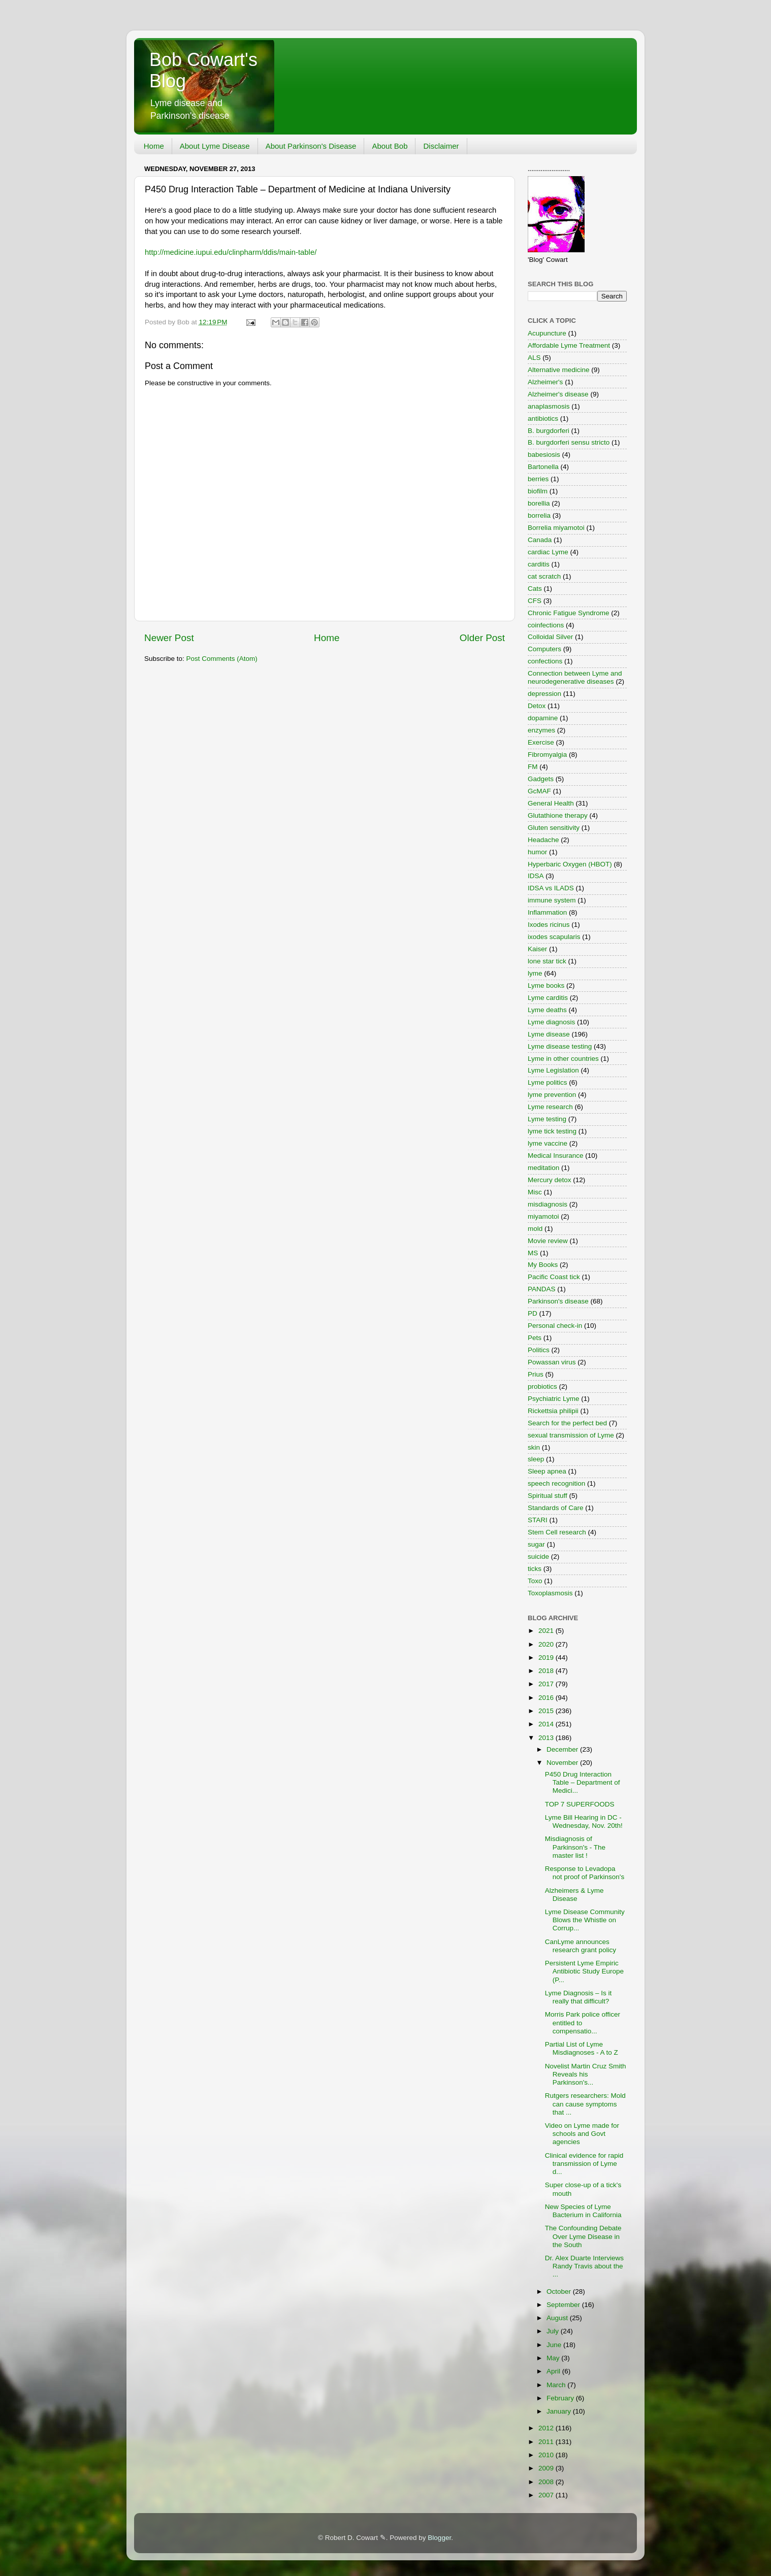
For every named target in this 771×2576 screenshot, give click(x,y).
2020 (547, 1644)
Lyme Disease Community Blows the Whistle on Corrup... (585, 1920)
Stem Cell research (557, 1532)
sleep (536, 1459)
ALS (534, 357)
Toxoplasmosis (550, 1593)
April (554, 2371)
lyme (535, 973)
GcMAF (539, 791)
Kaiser (537, 949)
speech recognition (556, 1483)
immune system (552, 900)
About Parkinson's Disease (311, 146)
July (554, 2331)
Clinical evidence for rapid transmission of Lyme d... (584, 2164)
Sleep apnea (547, 1471)
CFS (534, 601)
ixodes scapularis (554, 937)
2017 (547, 1684)
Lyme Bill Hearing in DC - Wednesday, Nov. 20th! (584, 1821)
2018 (547, 1671)
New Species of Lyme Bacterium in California (583, 2211)
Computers (544, 649)
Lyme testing (547, 1119)
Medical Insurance (556, 1155)
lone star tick (547, 961)
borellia (539, 503)
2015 (547, 1711)
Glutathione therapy (558, 815)
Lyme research (550, 1107)
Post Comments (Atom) (222, 658)
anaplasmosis (549, 406)
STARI (538, 1520)
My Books (543, 1264)
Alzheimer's (545, 382)
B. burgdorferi (548, 430)
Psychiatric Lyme (554, 1398)
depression (544, 693)
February (561, 2398)
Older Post (482, 637)
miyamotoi (543, 1216)
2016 (547, 1697)
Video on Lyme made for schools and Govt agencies (582, 2134)
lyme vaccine (547, 1143)
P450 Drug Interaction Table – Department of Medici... (582, 1782)
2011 (547, 2442)
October (560, 2291)
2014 (547, 1724)
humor (537, 852)
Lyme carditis (548, 997)
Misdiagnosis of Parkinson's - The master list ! (575, 1847)
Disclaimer (441, 146)
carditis (539, 564)
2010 (547, 2455)
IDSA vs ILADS (551, 888)
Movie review (548, 1241)
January (560, 2411)
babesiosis (544, 454)
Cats (535, 588)
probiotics (542, 1386)
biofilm (538, 491)
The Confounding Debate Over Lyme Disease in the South (583, 2236)
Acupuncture (547, 333)
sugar (536, 1544)
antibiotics (543, 418)
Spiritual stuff (547, 1495)
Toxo (535, 1581)
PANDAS (542, 1289)
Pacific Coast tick (554, 1277)
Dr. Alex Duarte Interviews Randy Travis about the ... (584, 2266)
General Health (551, 803)
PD (532, 1313)
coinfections (546, 625)
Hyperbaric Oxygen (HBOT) (570, 864)
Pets (534, 1338)
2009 (547, 2468)
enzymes (541, 730)
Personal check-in (555, 1325)
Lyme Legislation (553, 1070)
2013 (547, 1738)
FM (533, 767)
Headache (543, 840)
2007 (547, 2495)
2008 (547, 2482)
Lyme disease (549, 1034)
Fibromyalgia (547, 754)
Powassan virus (552, 1362)
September (564, 2305)
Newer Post (169, 637)
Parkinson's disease (558, 1301)
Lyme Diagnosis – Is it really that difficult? (578, 1997)
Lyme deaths (547, 1010)
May (554, 2358)
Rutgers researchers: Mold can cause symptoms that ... (585, 2104)
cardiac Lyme (548, 552)
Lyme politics (547, 1082)
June (555, 2345)
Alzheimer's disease (558, 394)
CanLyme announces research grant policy (580, 1946)
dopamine (543, 718)
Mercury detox (549, 1180)
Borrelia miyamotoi (556, 527)
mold (535, 1228)
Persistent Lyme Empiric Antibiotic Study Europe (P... (584, 1971)
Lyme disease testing (560, 1046)
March (557, 2385)
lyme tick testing (552, 1131)
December (563, 1749)
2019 (547, 1657)
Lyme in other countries (563, 1058)
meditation (543, 1168)
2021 (547, 1630)
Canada (540, 540)
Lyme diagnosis (551, 1022)
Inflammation (547, 912)
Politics (539, 1350)
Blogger (439, 2537)
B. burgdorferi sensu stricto (568, 442)
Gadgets (541, 779)
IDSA (536, 876)
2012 (547, 2428)
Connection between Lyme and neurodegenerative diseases (575, 677)
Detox (536, 706)
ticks (534, 1569)
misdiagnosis (547, 1204)
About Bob (389, 146)
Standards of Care (556, 1508)
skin (534, 1447)
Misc (535, 1192)
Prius (535, 1374)
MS (533, 1253)
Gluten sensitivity (554, 827)
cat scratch (544, 576)
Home (154, 146)
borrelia (539, 515)
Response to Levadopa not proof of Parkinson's (584, 1873)
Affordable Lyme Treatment (569, 345)
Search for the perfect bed (567, 1423)
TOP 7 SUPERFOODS (580, 1804)
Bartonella (543, 467)
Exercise (541, 742)
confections (545, 661)
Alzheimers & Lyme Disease (574, 1894)
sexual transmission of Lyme (571, 1435)
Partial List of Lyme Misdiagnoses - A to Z (581, 2048)
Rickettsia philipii (553, 1411)
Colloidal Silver (550, 637)
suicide (538, 1556)
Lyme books (546, 985)
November (563, 1762)
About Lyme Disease (215, 146)
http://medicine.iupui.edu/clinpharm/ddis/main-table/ (230, 252)
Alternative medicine (559, 370)
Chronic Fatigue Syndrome (568, 613)
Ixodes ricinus (549, 924)
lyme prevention (552, 1094)
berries (538, 479)
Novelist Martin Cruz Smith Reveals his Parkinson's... (585, 2074)
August (558, 2318)
